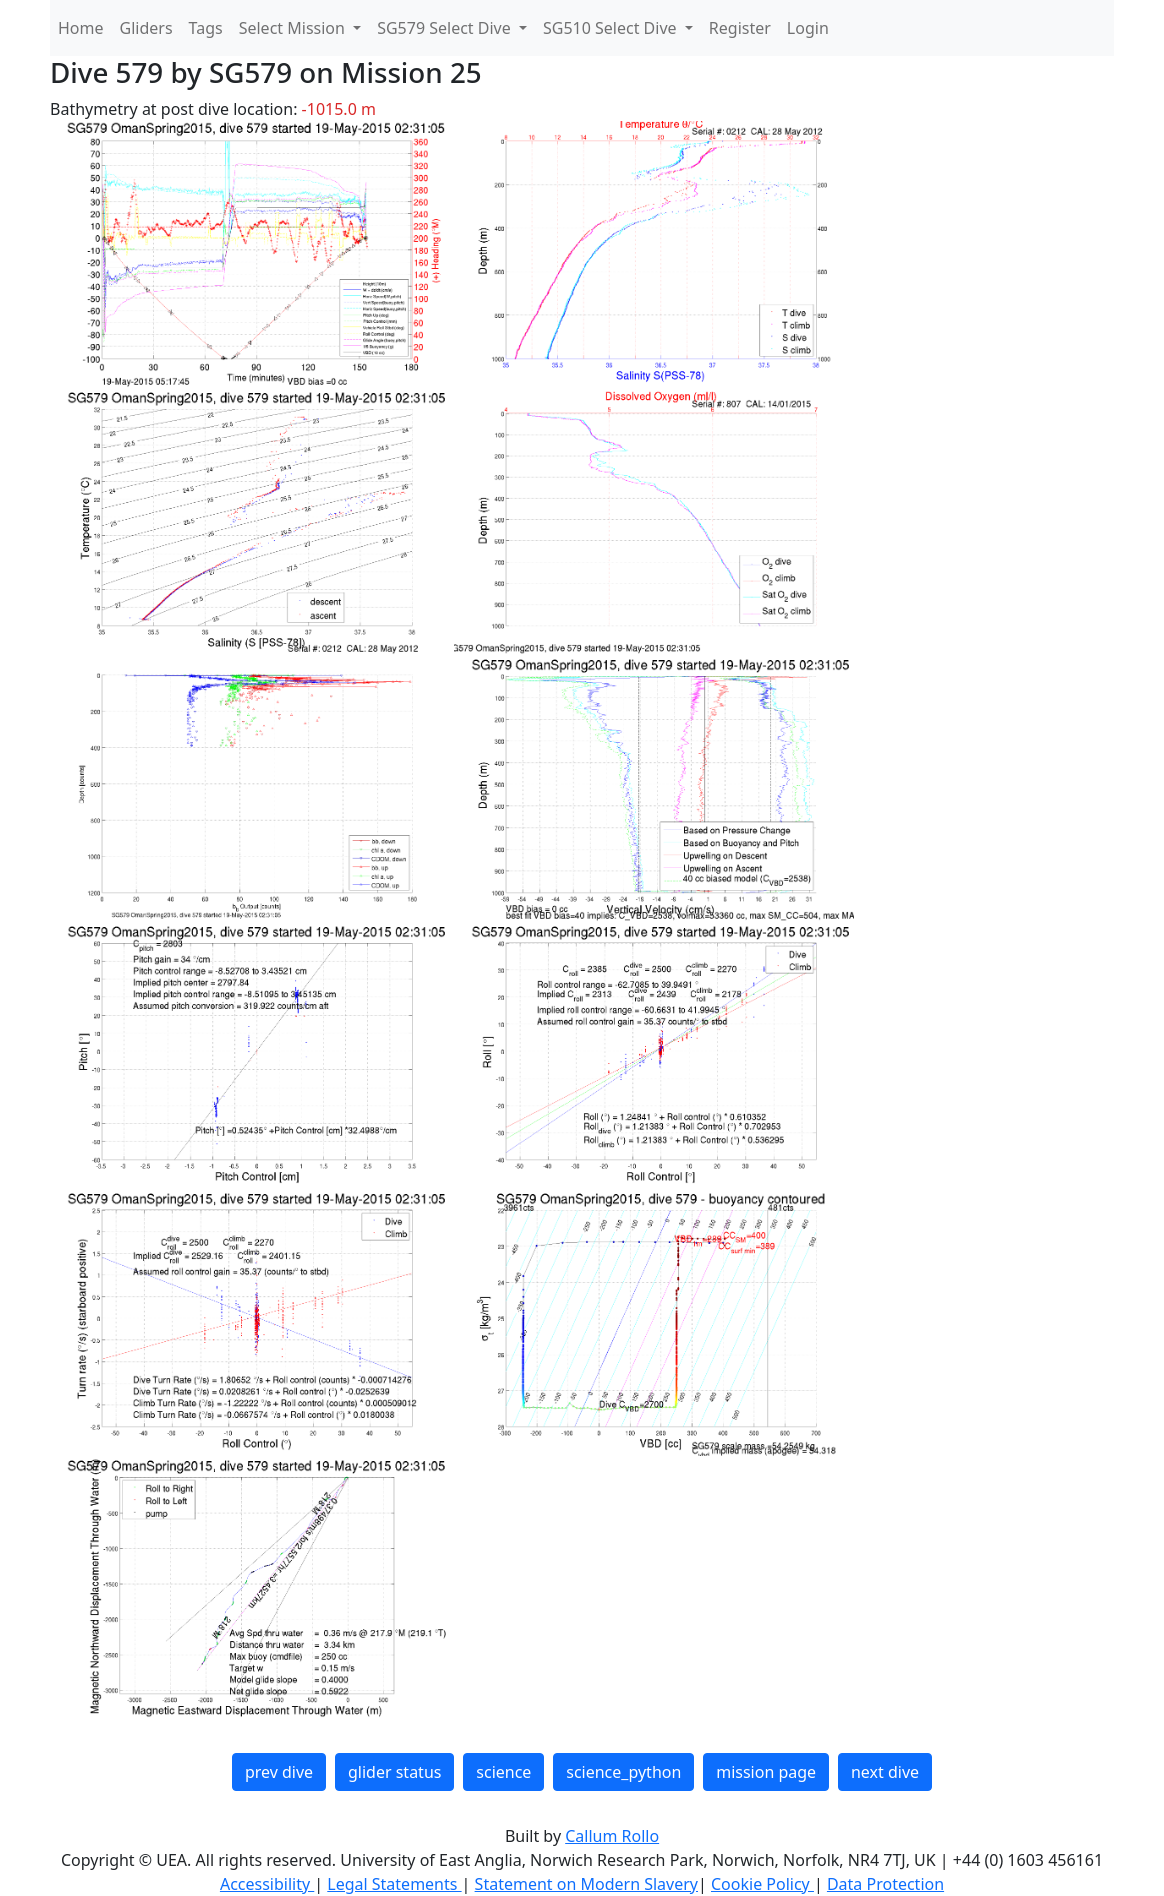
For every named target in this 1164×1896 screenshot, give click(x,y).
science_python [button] (623, 1772)
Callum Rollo (612, 1836)
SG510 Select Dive (612, 28)
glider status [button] (394, 1772)
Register (740, 28)
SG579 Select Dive (446, 28)
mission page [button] (766, 1772)
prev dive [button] (279, 1772)
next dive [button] (885, 1772)
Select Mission (294, 28)
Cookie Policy (762, 1884)
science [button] (503, 1772)
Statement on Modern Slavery (586, 1884)
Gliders (146, 28)
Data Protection (885, 1884)
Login (808, 28)
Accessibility (267, 1884)
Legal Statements (394, 1884)
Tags (206, 28)
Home (81, 28)
